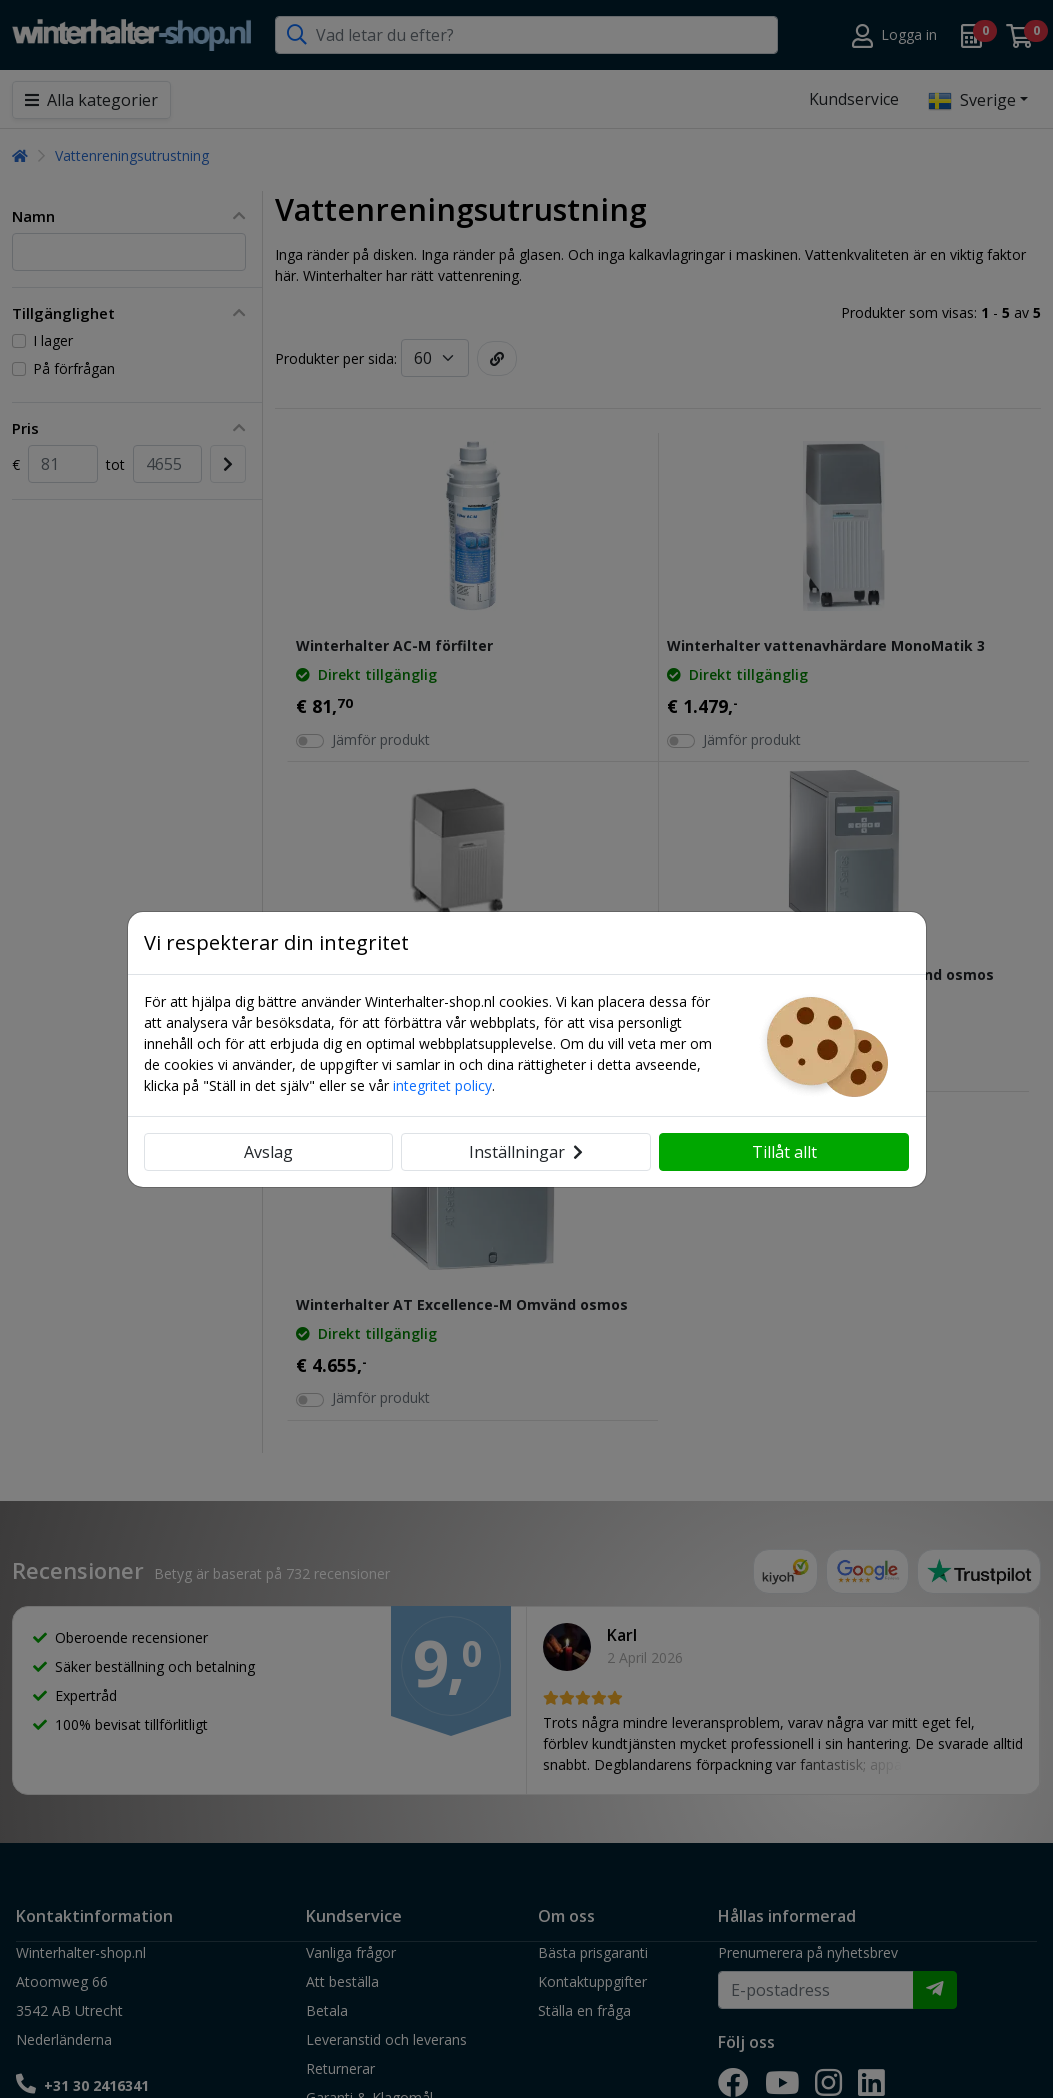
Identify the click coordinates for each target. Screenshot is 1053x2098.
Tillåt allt (784, 1152)
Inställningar (526, 1152)
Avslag (268, 1152)
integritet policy (442, 1085)
